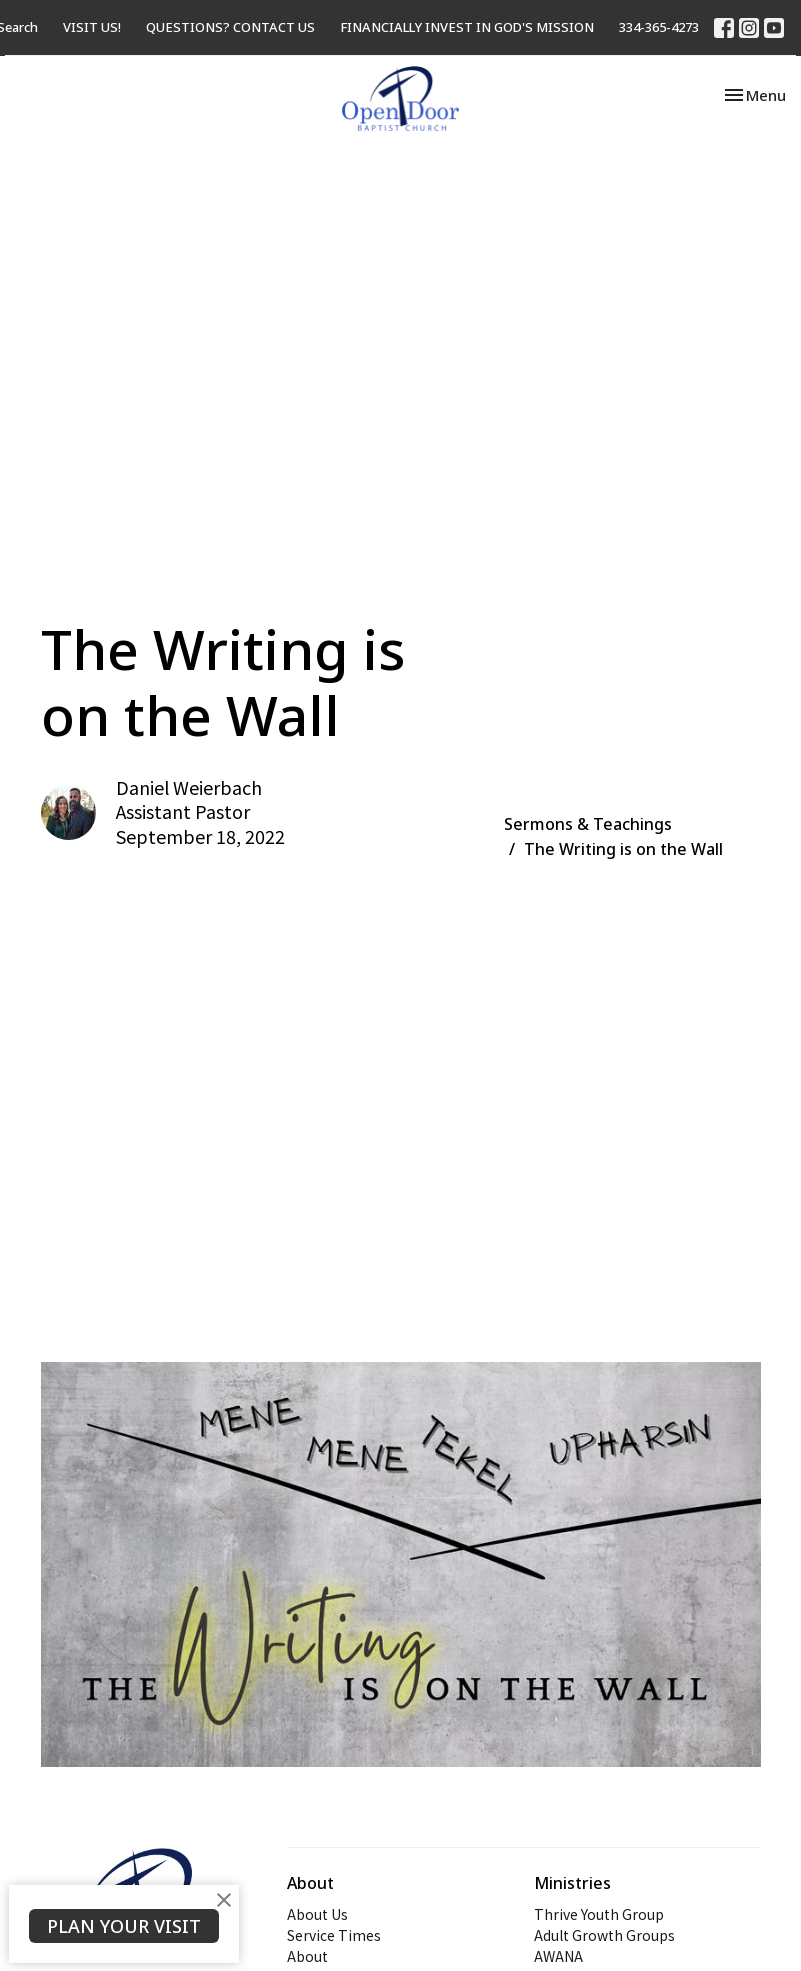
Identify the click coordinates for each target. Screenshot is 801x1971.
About (307, 1956)
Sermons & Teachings (588, 824)
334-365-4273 (659, 27)
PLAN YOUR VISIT (124, 1926)
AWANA (558, 1956)
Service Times (334, 1935)
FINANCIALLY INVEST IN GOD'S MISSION (467, 27)
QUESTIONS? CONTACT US (230, 27)
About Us (317, 1914)
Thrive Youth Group (599, 1914)
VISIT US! (92, 27)
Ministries (572, 1883)
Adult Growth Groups (604, 1935)
